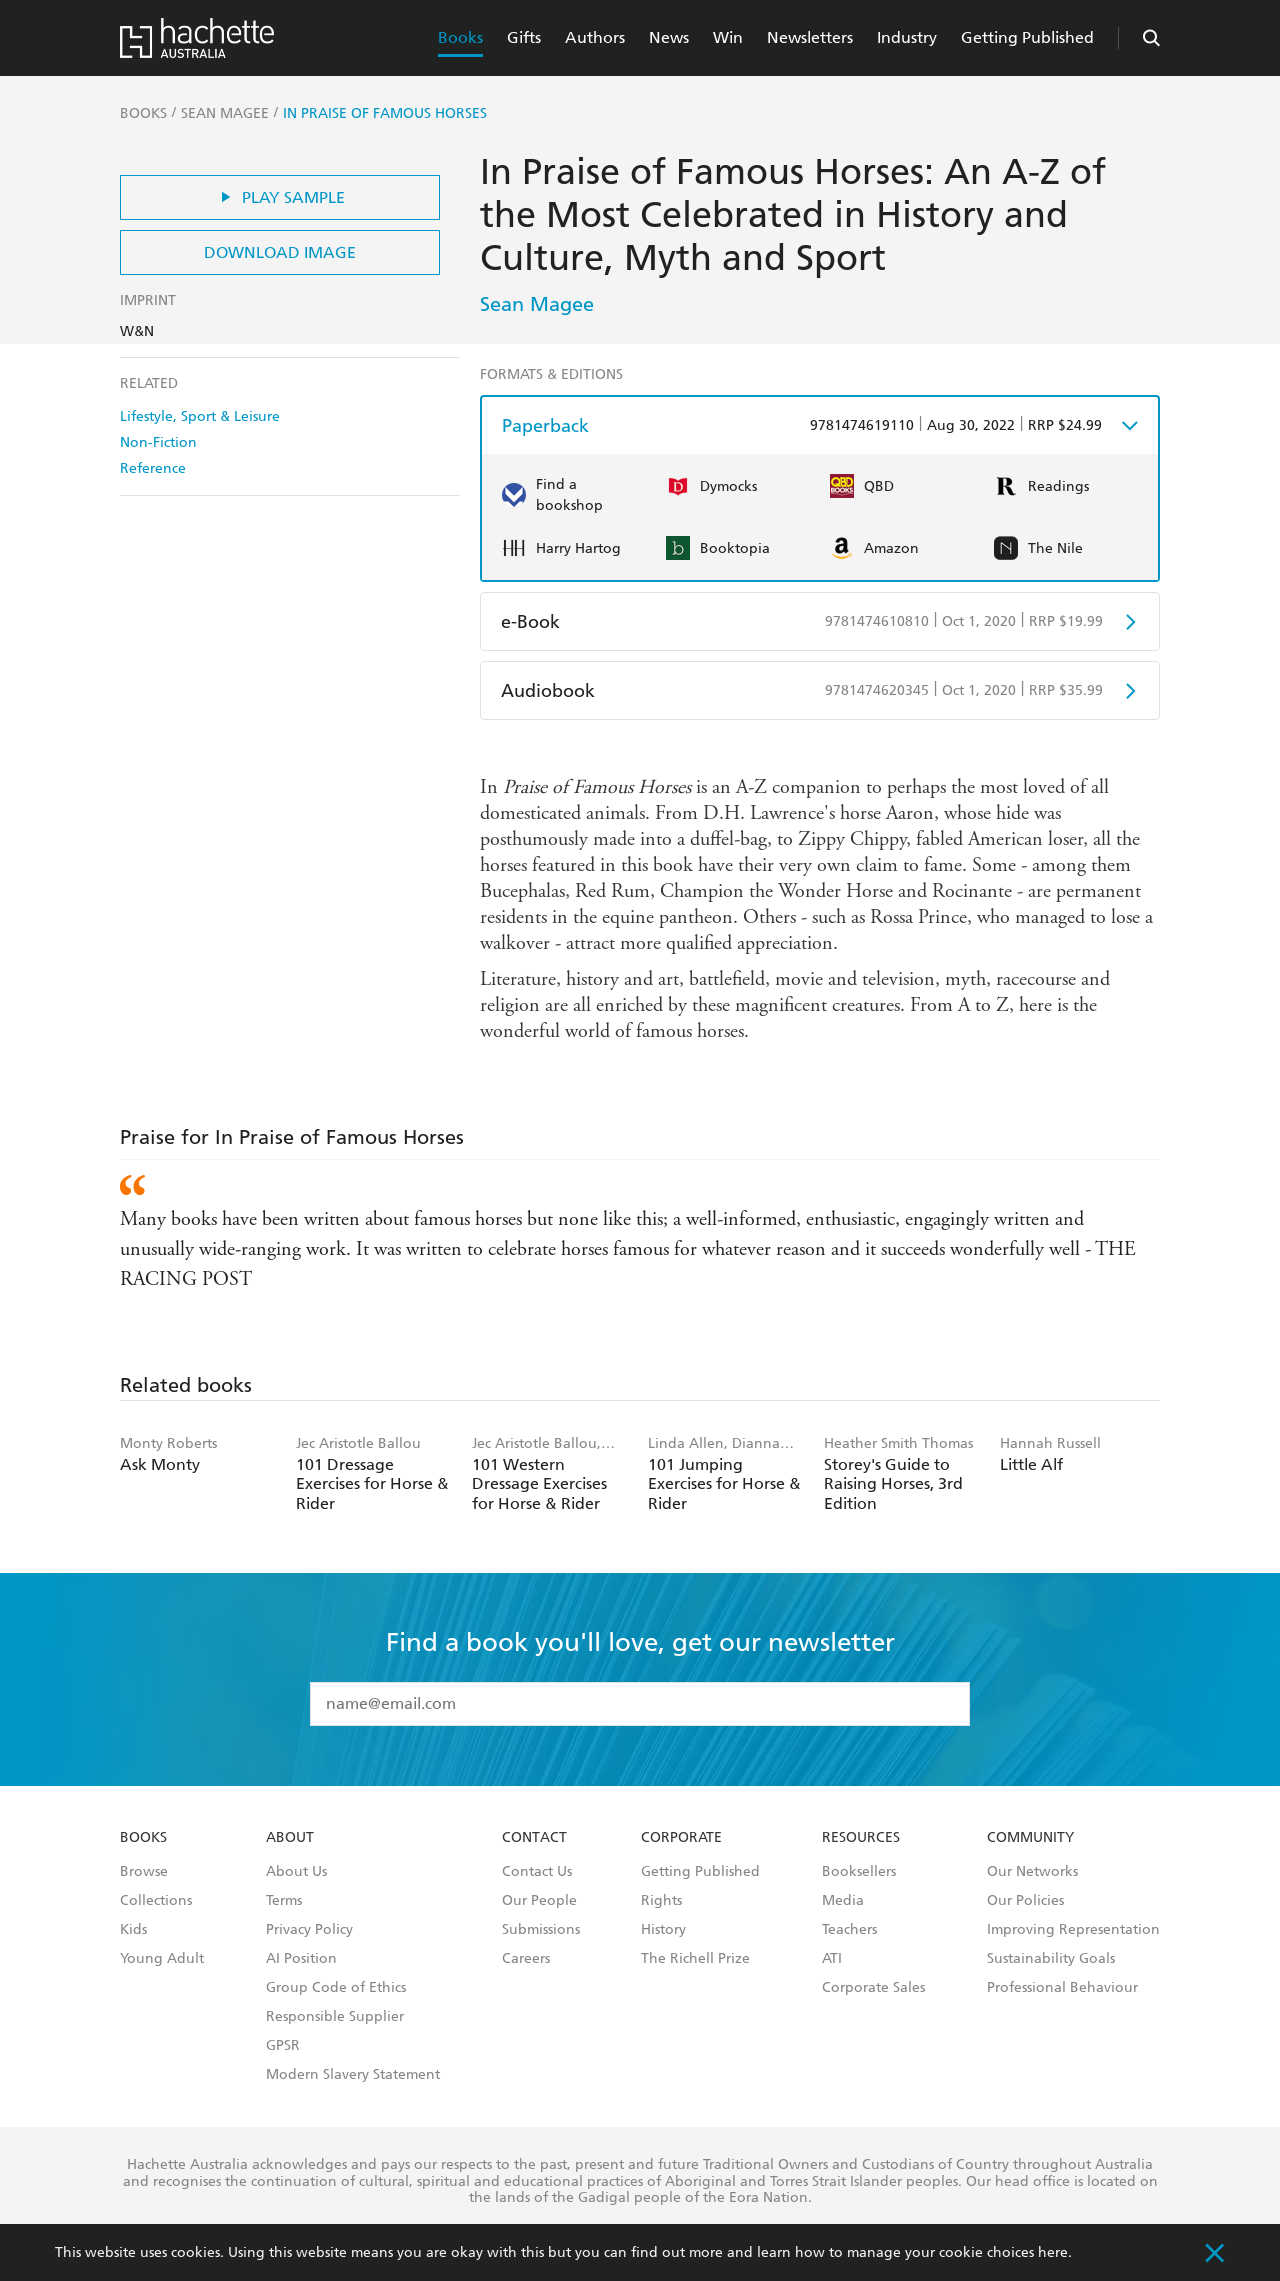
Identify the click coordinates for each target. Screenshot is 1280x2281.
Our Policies (1025, 1901)
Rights (661, 1901)
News (669, 37)
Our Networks (1032, 1872)
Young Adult (162, 1959)
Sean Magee (537, 304)
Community (1030, 1838)
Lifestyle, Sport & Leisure (200, 416)
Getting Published (1027, 37)
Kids (133, 1930)
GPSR (283, 2046)
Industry (907, 37)
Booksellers (859, 1872)
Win (728, 37)
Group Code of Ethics (336, 1988)
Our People (539, 1901)
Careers (526, 1959)
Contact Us (537, 1872)
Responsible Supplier (335, 2017)
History (663, 1930)
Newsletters (810, 37)
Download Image (280, 252)
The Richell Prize (695, 1959)
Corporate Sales (873, 1988)
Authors (595, 37)
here (1053, 2252)
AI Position (301, 1959)
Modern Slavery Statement (353, 2075)
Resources (861, 1838)
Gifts (524, 37)
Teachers (849, 1930)
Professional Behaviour (1062, 1988)
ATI (832, 1959)
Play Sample (280, 197)
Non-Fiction (158, 442)
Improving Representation (1073, 1930)
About (290, 1838)
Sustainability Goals (1051, 1959)
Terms (284, 1901)
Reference (153, 468)
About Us (296, 1872)
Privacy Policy (309, 1930)
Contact (534, 1838)
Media (843, 1901)
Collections (156, 1901)
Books (460, 37)
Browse (144, 1872)
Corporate (681, 1838)
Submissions (541, 1930)
